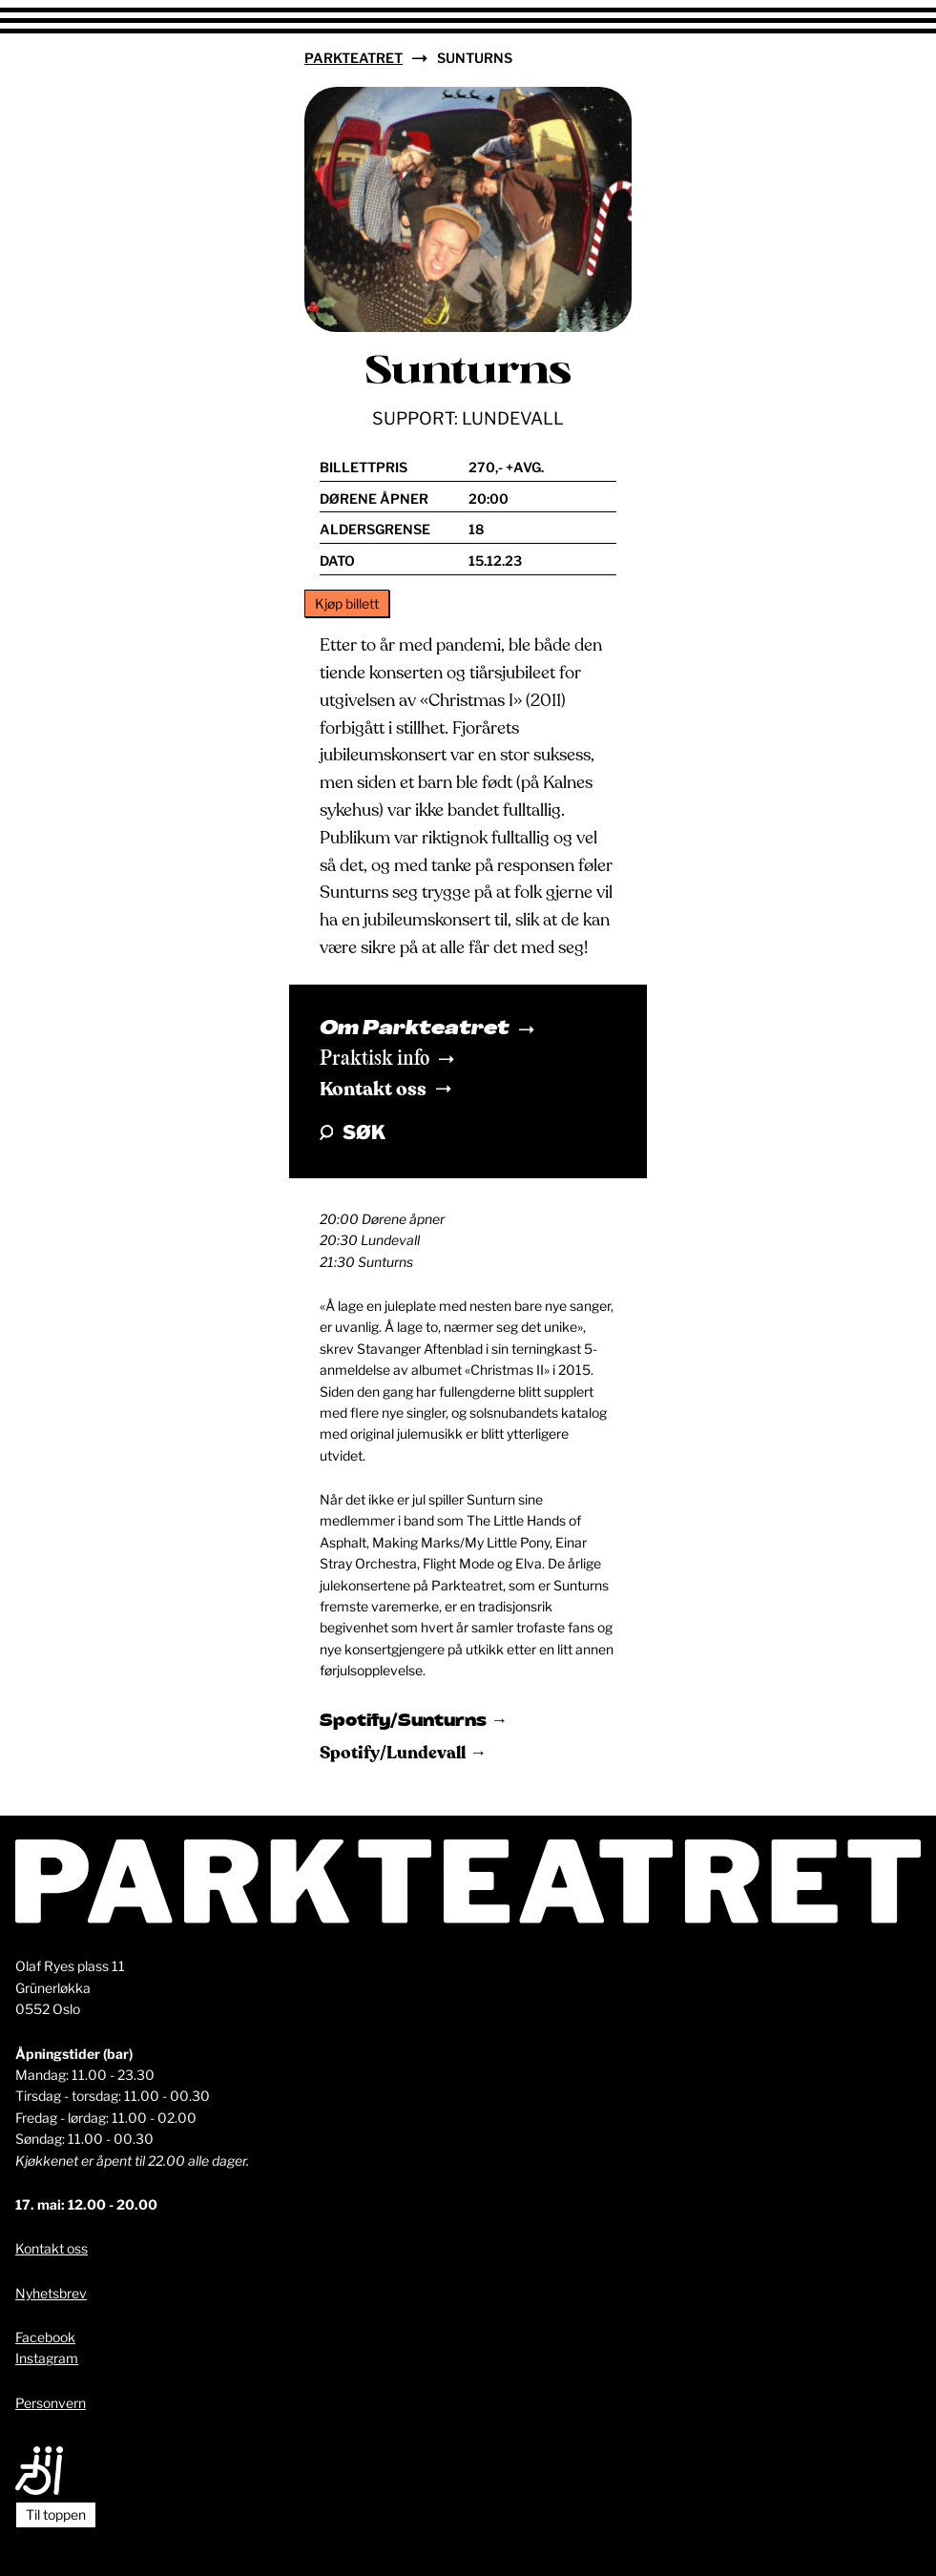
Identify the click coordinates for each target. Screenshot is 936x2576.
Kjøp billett (347, 603)
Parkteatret (353, 58)
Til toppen (56, 2514)
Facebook (45, 2337)
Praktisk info (387, 1059)
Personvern (50, 2403)
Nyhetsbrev (51, 2293)
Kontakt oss (385, 1089)
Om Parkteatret (427, 1029)
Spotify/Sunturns (405, 1722)
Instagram (46, 2358)
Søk (352, 1132)
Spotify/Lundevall (394, 1752)
